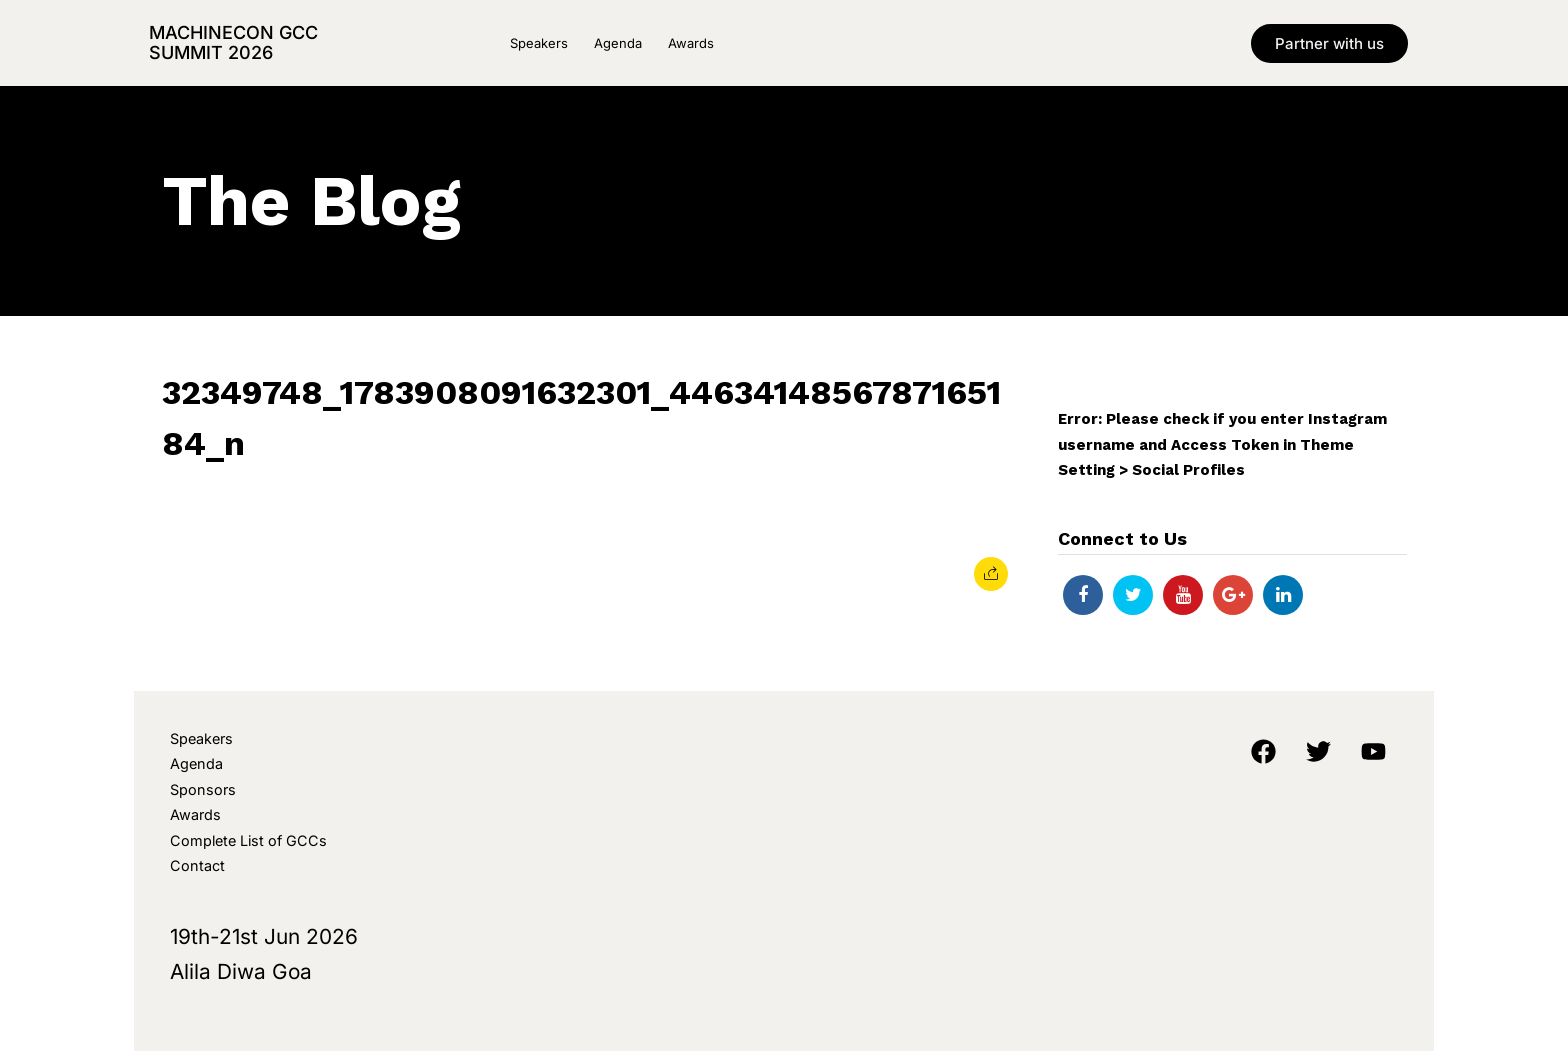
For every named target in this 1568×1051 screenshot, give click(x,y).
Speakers (539, 43)
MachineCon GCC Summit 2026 (233, 42)
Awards (691, 43)
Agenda (618, 43)
